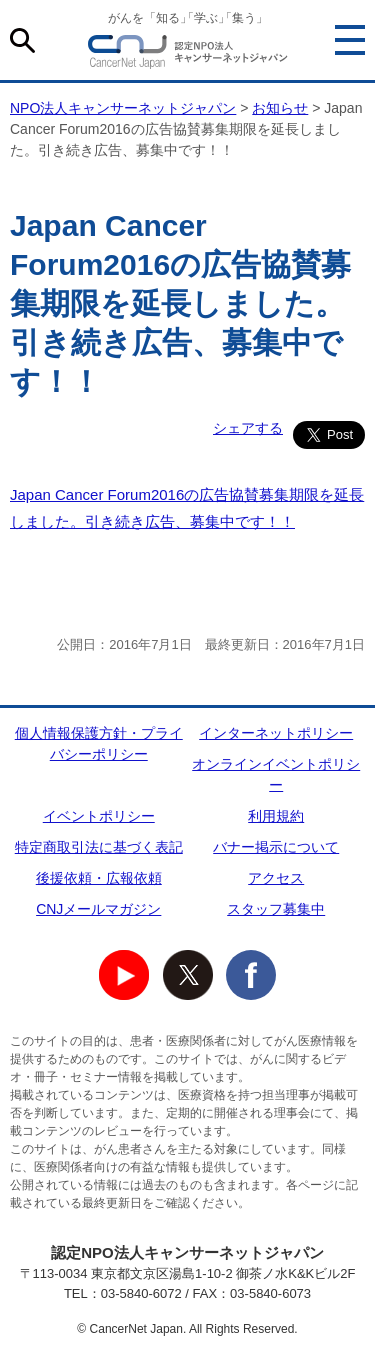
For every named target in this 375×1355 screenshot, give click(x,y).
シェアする (248, 428)
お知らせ (280, 108)
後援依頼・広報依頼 (99, 878)
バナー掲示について (276, 847)
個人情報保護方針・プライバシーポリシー (99, 743)
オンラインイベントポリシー (276, 774)
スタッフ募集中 (276, 909)
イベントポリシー (99, 816)
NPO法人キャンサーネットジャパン (188, 55)
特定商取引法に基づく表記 (99, 847)
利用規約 (276, 816)
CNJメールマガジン (98, 909)
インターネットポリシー (276, 733)
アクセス (276, 878)
